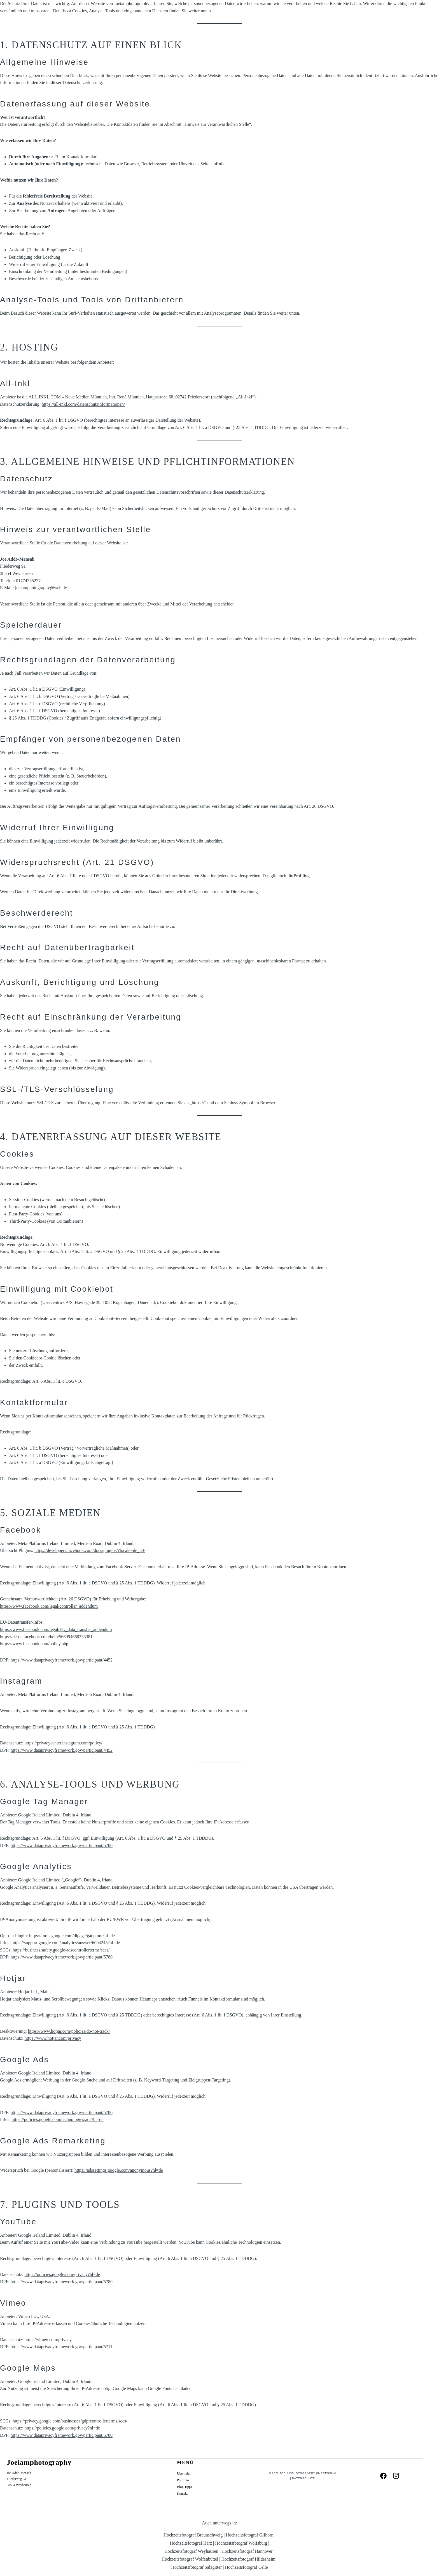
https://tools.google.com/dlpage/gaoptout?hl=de (72, 1935)
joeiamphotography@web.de (41, 587)
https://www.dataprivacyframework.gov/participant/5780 (62, 1845)
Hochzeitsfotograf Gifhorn (249, 2535)
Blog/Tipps (44, 2444)
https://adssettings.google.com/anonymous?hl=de (118, 2170)
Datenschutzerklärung (103, 2444)
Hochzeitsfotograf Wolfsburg (241, 2543)
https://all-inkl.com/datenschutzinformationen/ (83, 404)
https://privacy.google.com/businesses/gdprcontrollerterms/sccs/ (70, 2421)
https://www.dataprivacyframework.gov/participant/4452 (62, 1660)
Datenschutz (302, 2478)
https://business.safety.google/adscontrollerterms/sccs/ (61, 1950)
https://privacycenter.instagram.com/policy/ (63, 1742)
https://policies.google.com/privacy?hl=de (62, 2274)
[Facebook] (383, 2476)
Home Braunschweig (88, 2454)
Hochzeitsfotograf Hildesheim (248, 2559)
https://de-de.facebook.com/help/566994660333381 (46, 1636)
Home (137, 2444)
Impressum (324, 2473)
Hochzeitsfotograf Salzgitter (196, 2567)
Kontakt (182, 2494)
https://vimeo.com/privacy (48, 2339)
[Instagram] (396, 2476)
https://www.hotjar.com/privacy (53, 2038)
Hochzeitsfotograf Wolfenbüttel (190, 2559)
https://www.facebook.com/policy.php (34, 1643)
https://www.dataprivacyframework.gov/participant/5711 (62, 2346)
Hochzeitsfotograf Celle (246, 2567)
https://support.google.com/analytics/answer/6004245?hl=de (65, 1942)
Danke (69, 2444)
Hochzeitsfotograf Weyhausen (191, 2551)
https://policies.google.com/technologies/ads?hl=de (57, 2119)
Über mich (184, 2473)
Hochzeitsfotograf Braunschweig (193, 2535)
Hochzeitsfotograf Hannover (247, 2551)
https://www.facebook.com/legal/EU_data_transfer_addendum (56, 1629)
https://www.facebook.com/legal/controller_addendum (49, 1606)
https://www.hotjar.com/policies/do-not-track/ (69, 2031)
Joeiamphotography (297, 2473)
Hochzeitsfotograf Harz (191, 2543)
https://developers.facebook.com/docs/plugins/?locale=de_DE (89, 1550)
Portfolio (183, 2480)
